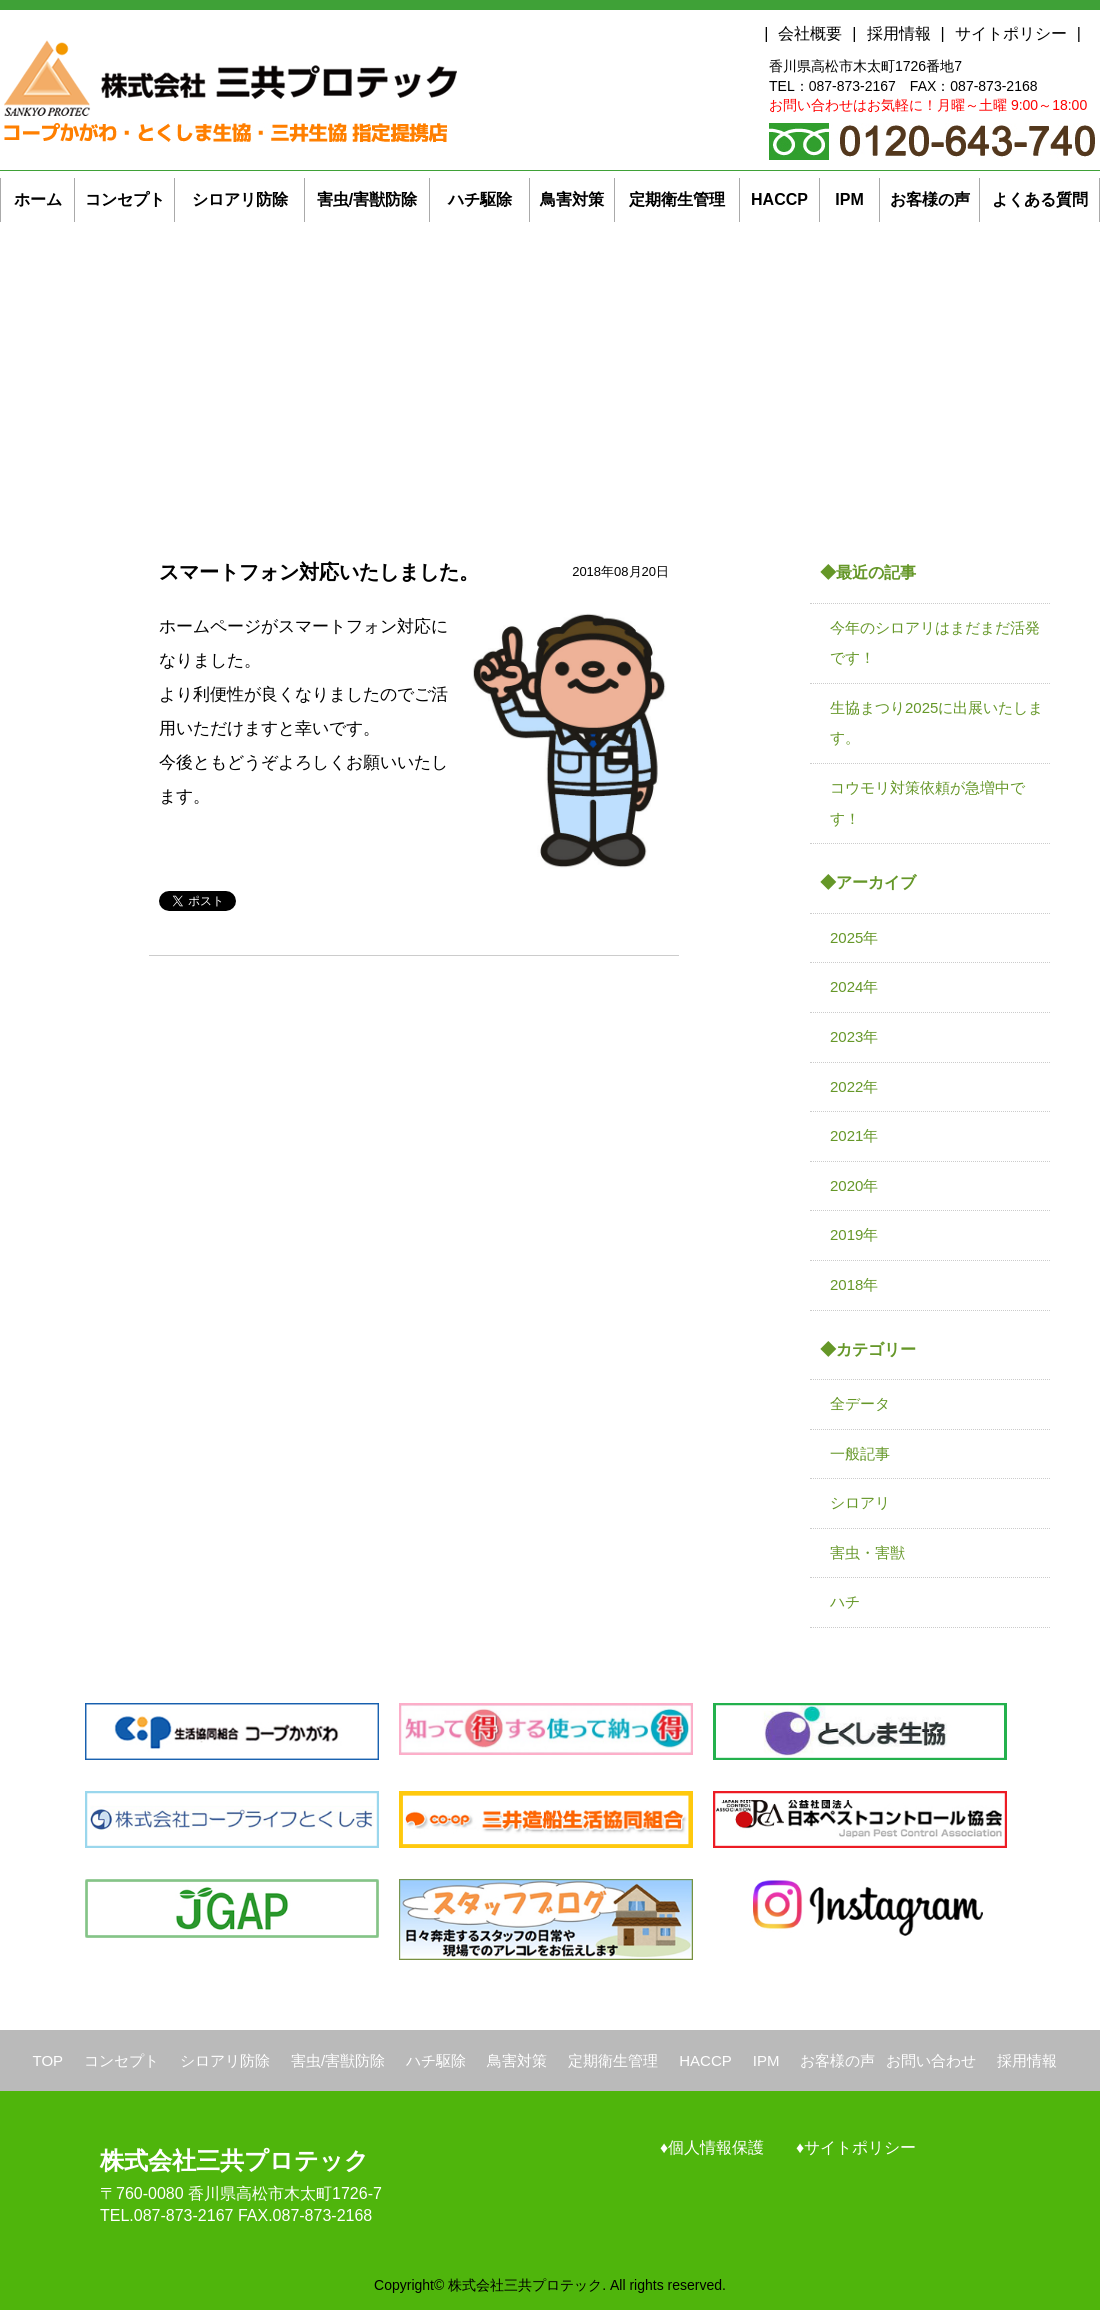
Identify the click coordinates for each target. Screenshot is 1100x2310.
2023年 (854, 1036)
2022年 (854, 1086)
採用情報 (899, 33)
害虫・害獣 (867, 1552)
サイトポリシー (1011, 33)
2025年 (854, 937)
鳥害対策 (517, 2060)
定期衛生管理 (613, 2060)
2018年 (854, 1284)
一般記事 (860, 1453)
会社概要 (810, 33)
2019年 (854, 1234)
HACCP (705, 2060)
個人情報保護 (716, 2147)
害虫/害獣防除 (338, 2060)
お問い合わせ (931, 2060)
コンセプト (121, 2060)
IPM (766, 2060)
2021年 (854, 1135)
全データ (860, 1403)
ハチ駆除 (436, 2060)
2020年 (854, 1185)
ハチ (845, 1601)
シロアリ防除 (225, 2060)
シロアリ (860, 1502)
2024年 (854, 986)
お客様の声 (837, 2060)
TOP (48, 2060)
